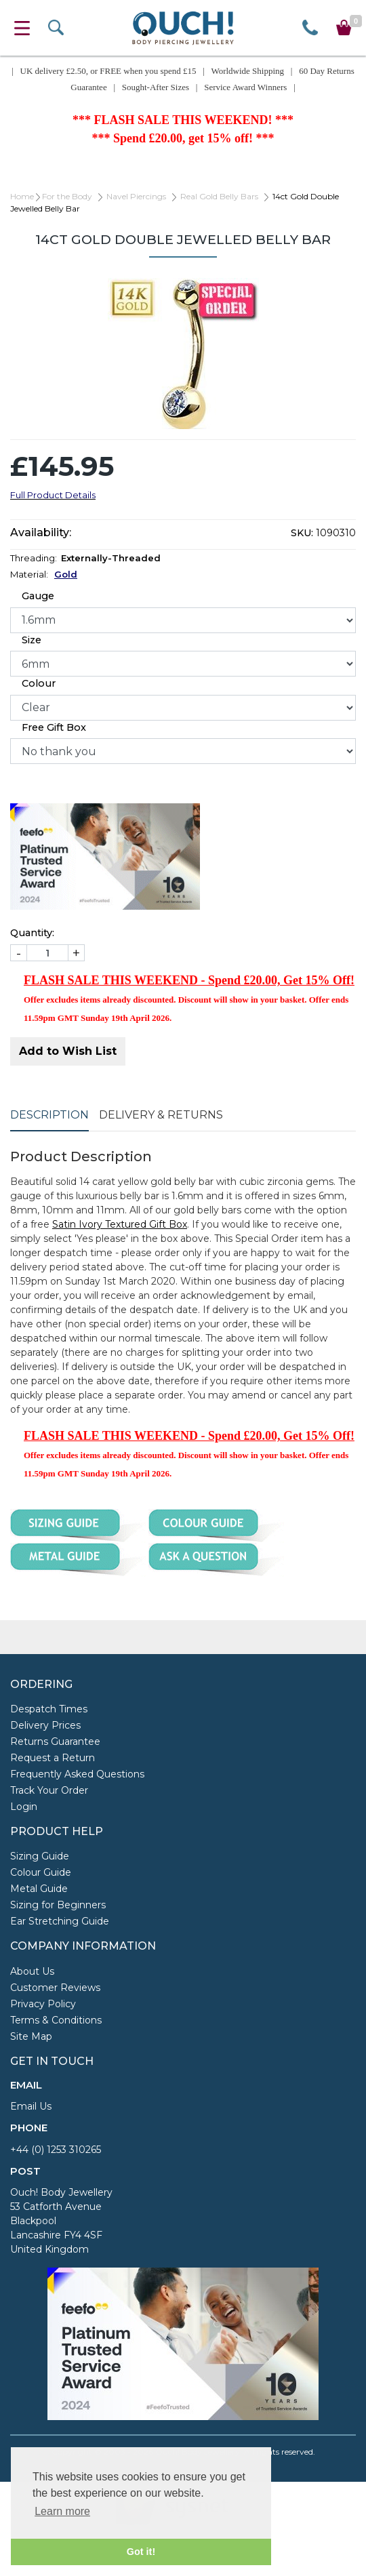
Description (49, 1114)
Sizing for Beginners (58, 1905)
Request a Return (52, 1758)
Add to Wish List (68, 1051)
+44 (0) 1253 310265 (55, 2150)
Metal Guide (39, 1889)
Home (22, 196)
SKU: (302, 533)
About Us (32, 1971)
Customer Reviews (55, 1987)
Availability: (40, 532)
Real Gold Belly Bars (219, 196)
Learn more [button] (62, 2511)
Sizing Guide (39, 1856)
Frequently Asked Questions (77, 1774)
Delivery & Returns (161, 1114)
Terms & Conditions (56, 2020)
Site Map (31, 2036)
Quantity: (32, 933)
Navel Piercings (136, 196)
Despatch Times (48, 1709)
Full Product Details (53, 494)
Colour (39, 683)
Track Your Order (49, 1790)
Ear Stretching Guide (59, 1921)
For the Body (67, 196)
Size (31, 640)
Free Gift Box (54, 727)
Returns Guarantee (55, 1741)
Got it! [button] (141, 2551)
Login (23, 1806)
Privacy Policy (43, 2004)
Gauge (38, 596)
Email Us (31, 2106)
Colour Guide (40, 1872)
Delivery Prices (45, 1725)
